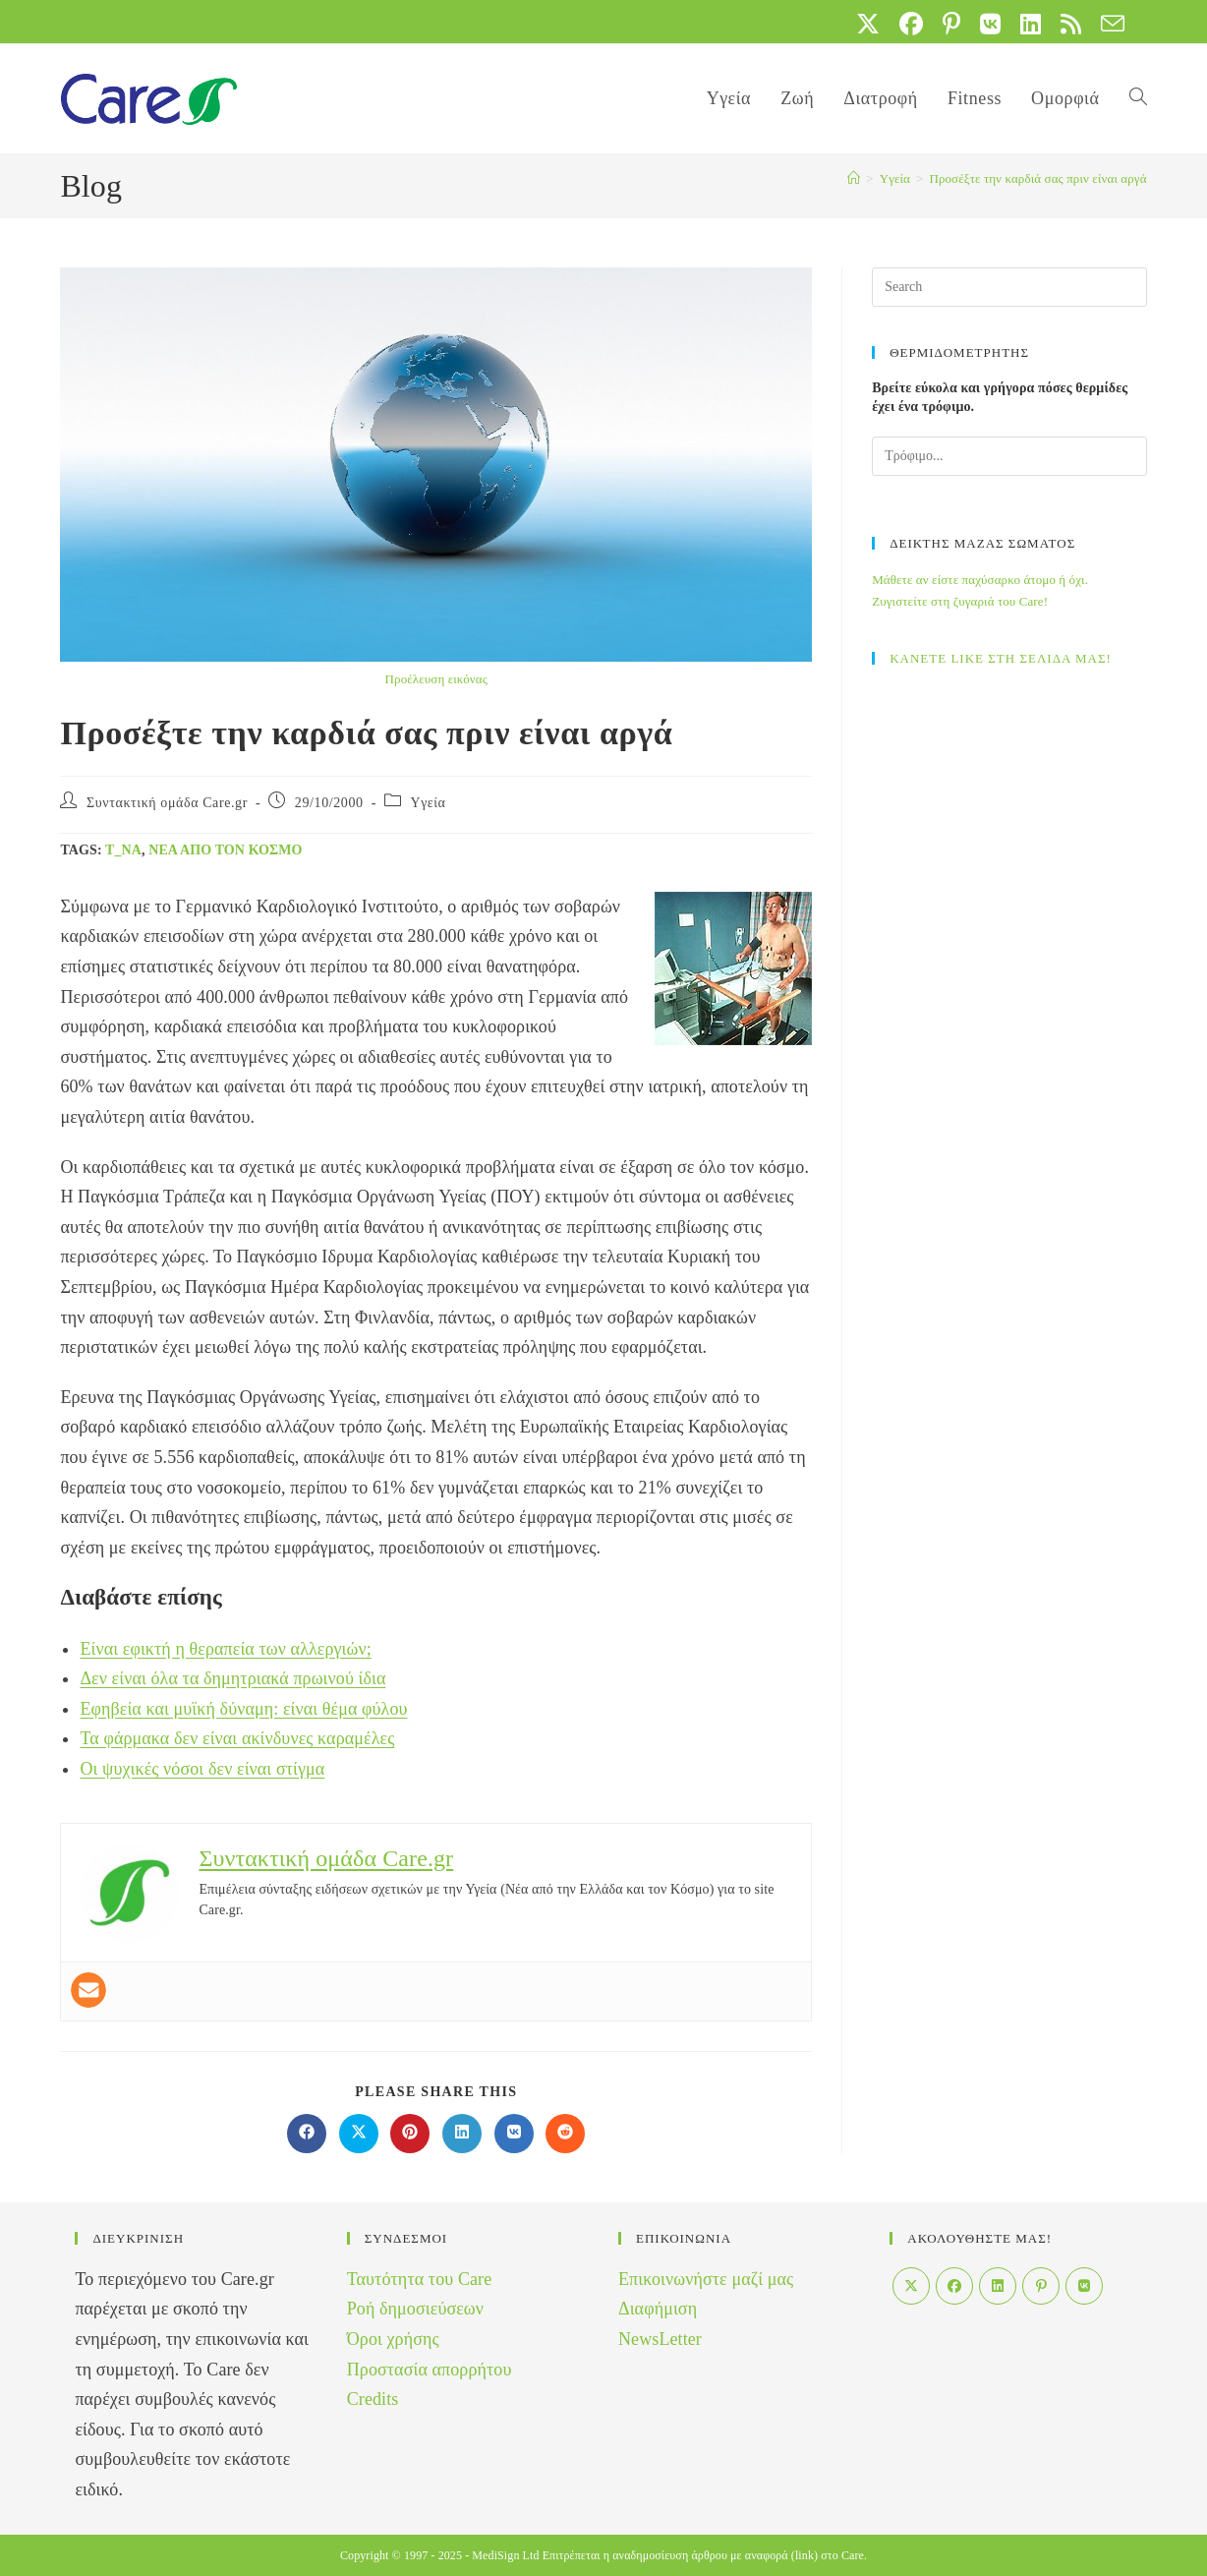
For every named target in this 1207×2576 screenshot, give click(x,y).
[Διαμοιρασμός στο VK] (514, 2133)
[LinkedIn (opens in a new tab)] (1030, 23)
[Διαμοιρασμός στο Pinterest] (410, 2133)
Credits (373, 2399)
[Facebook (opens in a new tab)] (911, 23)
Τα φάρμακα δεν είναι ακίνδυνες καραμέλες (237, 1738)
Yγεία (428, 802)
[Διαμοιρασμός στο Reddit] (565, 2133)
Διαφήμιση (657, 2308)
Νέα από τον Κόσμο (225, 850)
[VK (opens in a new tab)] (990, 23)
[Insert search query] (1009, 287)
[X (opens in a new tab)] (868, 23)
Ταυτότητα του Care (419, 2279)
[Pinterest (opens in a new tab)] (951, 23)
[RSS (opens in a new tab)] (1071, 23)
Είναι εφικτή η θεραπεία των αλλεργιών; (225, 1649)
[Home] (853, 178)
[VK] (1084, 2286)
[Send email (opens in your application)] (1107, 23)
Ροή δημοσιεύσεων (415, 2308)
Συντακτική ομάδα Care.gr (167, 802)
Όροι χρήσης (393, 2339)
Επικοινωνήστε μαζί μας (705, 2279)
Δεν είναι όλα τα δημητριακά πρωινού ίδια (232, 1678)
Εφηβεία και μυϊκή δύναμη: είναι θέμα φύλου (243, 1709)
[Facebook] (954, 2286)
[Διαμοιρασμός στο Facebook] (306, 2133)
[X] (911, 2286)
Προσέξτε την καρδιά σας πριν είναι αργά (1037, 178)
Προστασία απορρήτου (429, 2369)
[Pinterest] (1041, 2286)
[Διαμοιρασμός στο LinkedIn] (462, 2133)
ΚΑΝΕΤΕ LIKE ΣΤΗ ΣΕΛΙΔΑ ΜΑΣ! (1001, 658)
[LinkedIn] (997, 2286)
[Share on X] (358, 2133)
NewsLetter (660, 2339)
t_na (123, 850)
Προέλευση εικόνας (436, 679)
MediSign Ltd (505, 2555)
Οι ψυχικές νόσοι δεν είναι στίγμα (202, 1769)
